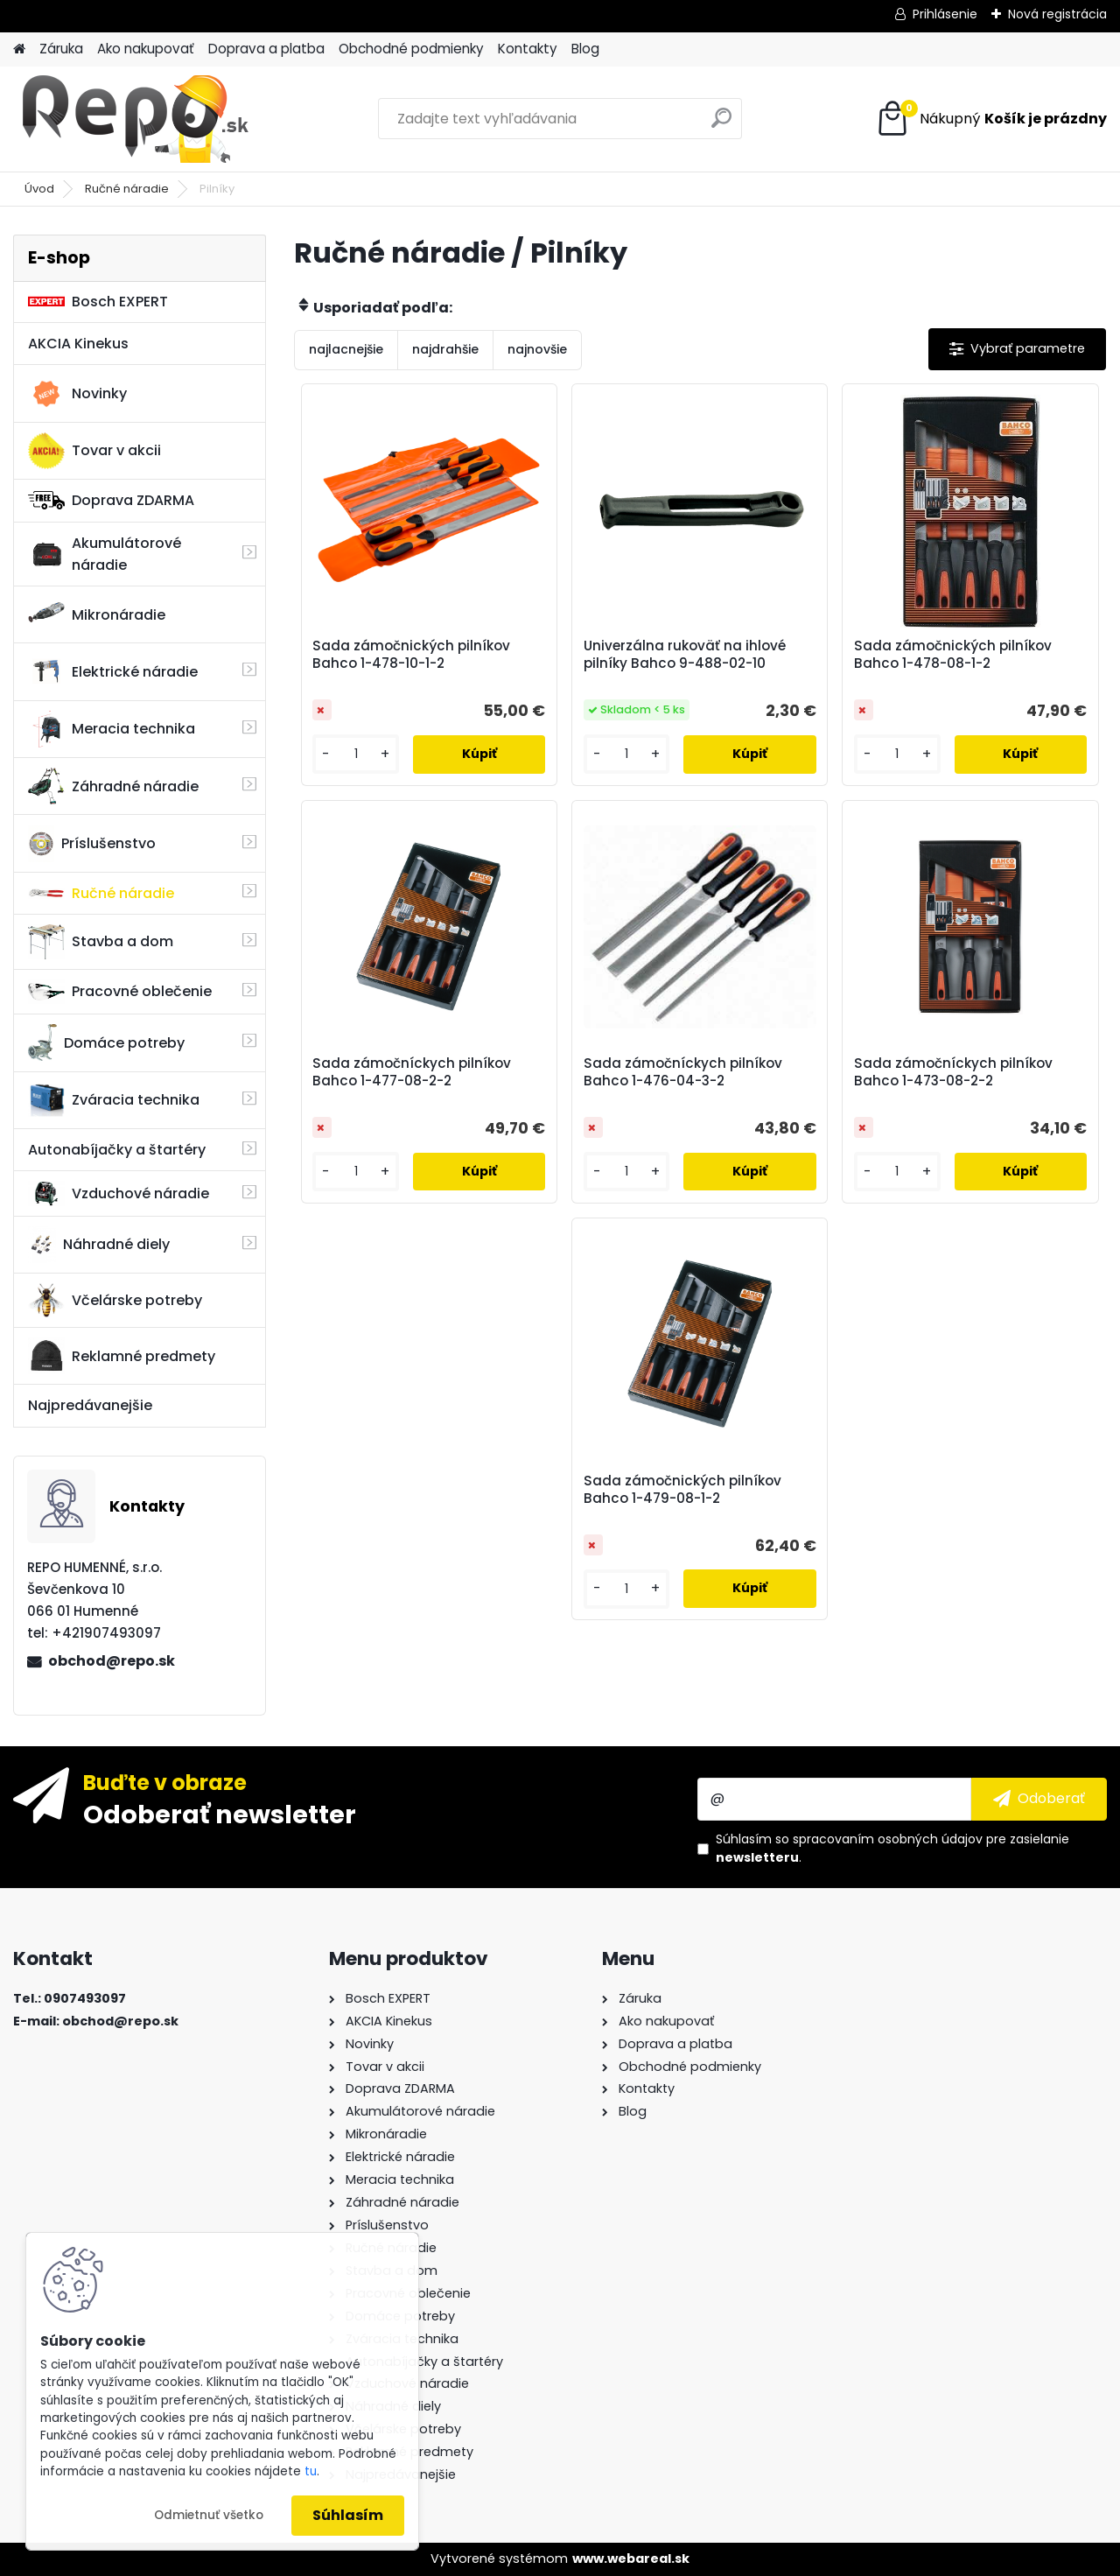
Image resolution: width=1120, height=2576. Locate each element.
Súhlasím (347, 2515)
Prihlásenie (945, 14)
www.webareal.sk (631, 2558)
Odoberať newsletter (219, 1813)
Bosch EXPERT (98, 301)
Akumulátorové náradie (104, 554)
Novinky (77, 394)
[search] (721, 125)
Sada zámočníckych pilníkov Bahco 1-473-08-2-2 (953, 1072)
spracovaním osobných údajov (888, 1839)
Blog (585, 48)
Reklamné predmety (121, 1355)
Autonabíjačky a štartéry (117, 1150)
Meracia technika (111, 729)
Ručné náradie (127, 188)
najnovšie (537, 349)
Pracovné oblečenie (120, 991)
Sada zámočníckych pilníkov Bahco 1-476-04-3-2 (683, 1072)
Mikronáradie (96, 614)
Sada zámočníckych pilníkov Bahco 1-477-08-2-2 (411, 1072)
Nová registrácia (1057, 14)
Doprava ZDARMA (111, 500)
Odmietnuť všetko (208, 2515)
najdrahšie (445, 349)
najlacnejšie (346, 349)
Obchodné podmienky (411, 48)
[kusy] (355, 754)
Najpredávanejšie (90, 1405)
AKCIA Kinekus (78, 343)
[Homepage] (19, 49)
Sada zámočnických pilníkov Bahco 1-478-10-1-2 (411, 654)
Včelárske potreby (115, 1299)
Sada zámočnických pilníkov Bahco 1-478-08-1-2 (953, 654)
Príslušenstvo (92, 843)
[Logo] (133, 119)
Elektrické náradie (113, 671)
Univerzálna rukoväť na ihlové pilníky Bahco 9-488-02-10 (685, 654)
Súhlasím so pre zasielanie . (892, 1848)
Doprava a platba (266, 48)
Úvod (39, 188)
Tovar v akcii (94, 450)
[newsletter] (1039, 1799)
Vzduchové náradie (118, 1193)
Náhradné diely (99, 1244)
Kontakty (527, 48)
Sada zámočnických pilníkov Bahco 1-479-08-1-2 (682, 1489)
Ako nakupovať (145, 48)
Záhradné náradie (113, 786)
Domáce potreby (106, 1042)
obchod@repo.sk (111, 1661)
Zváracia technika (114, 1100)
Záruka (61, 48)
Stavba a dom (100, 941)
